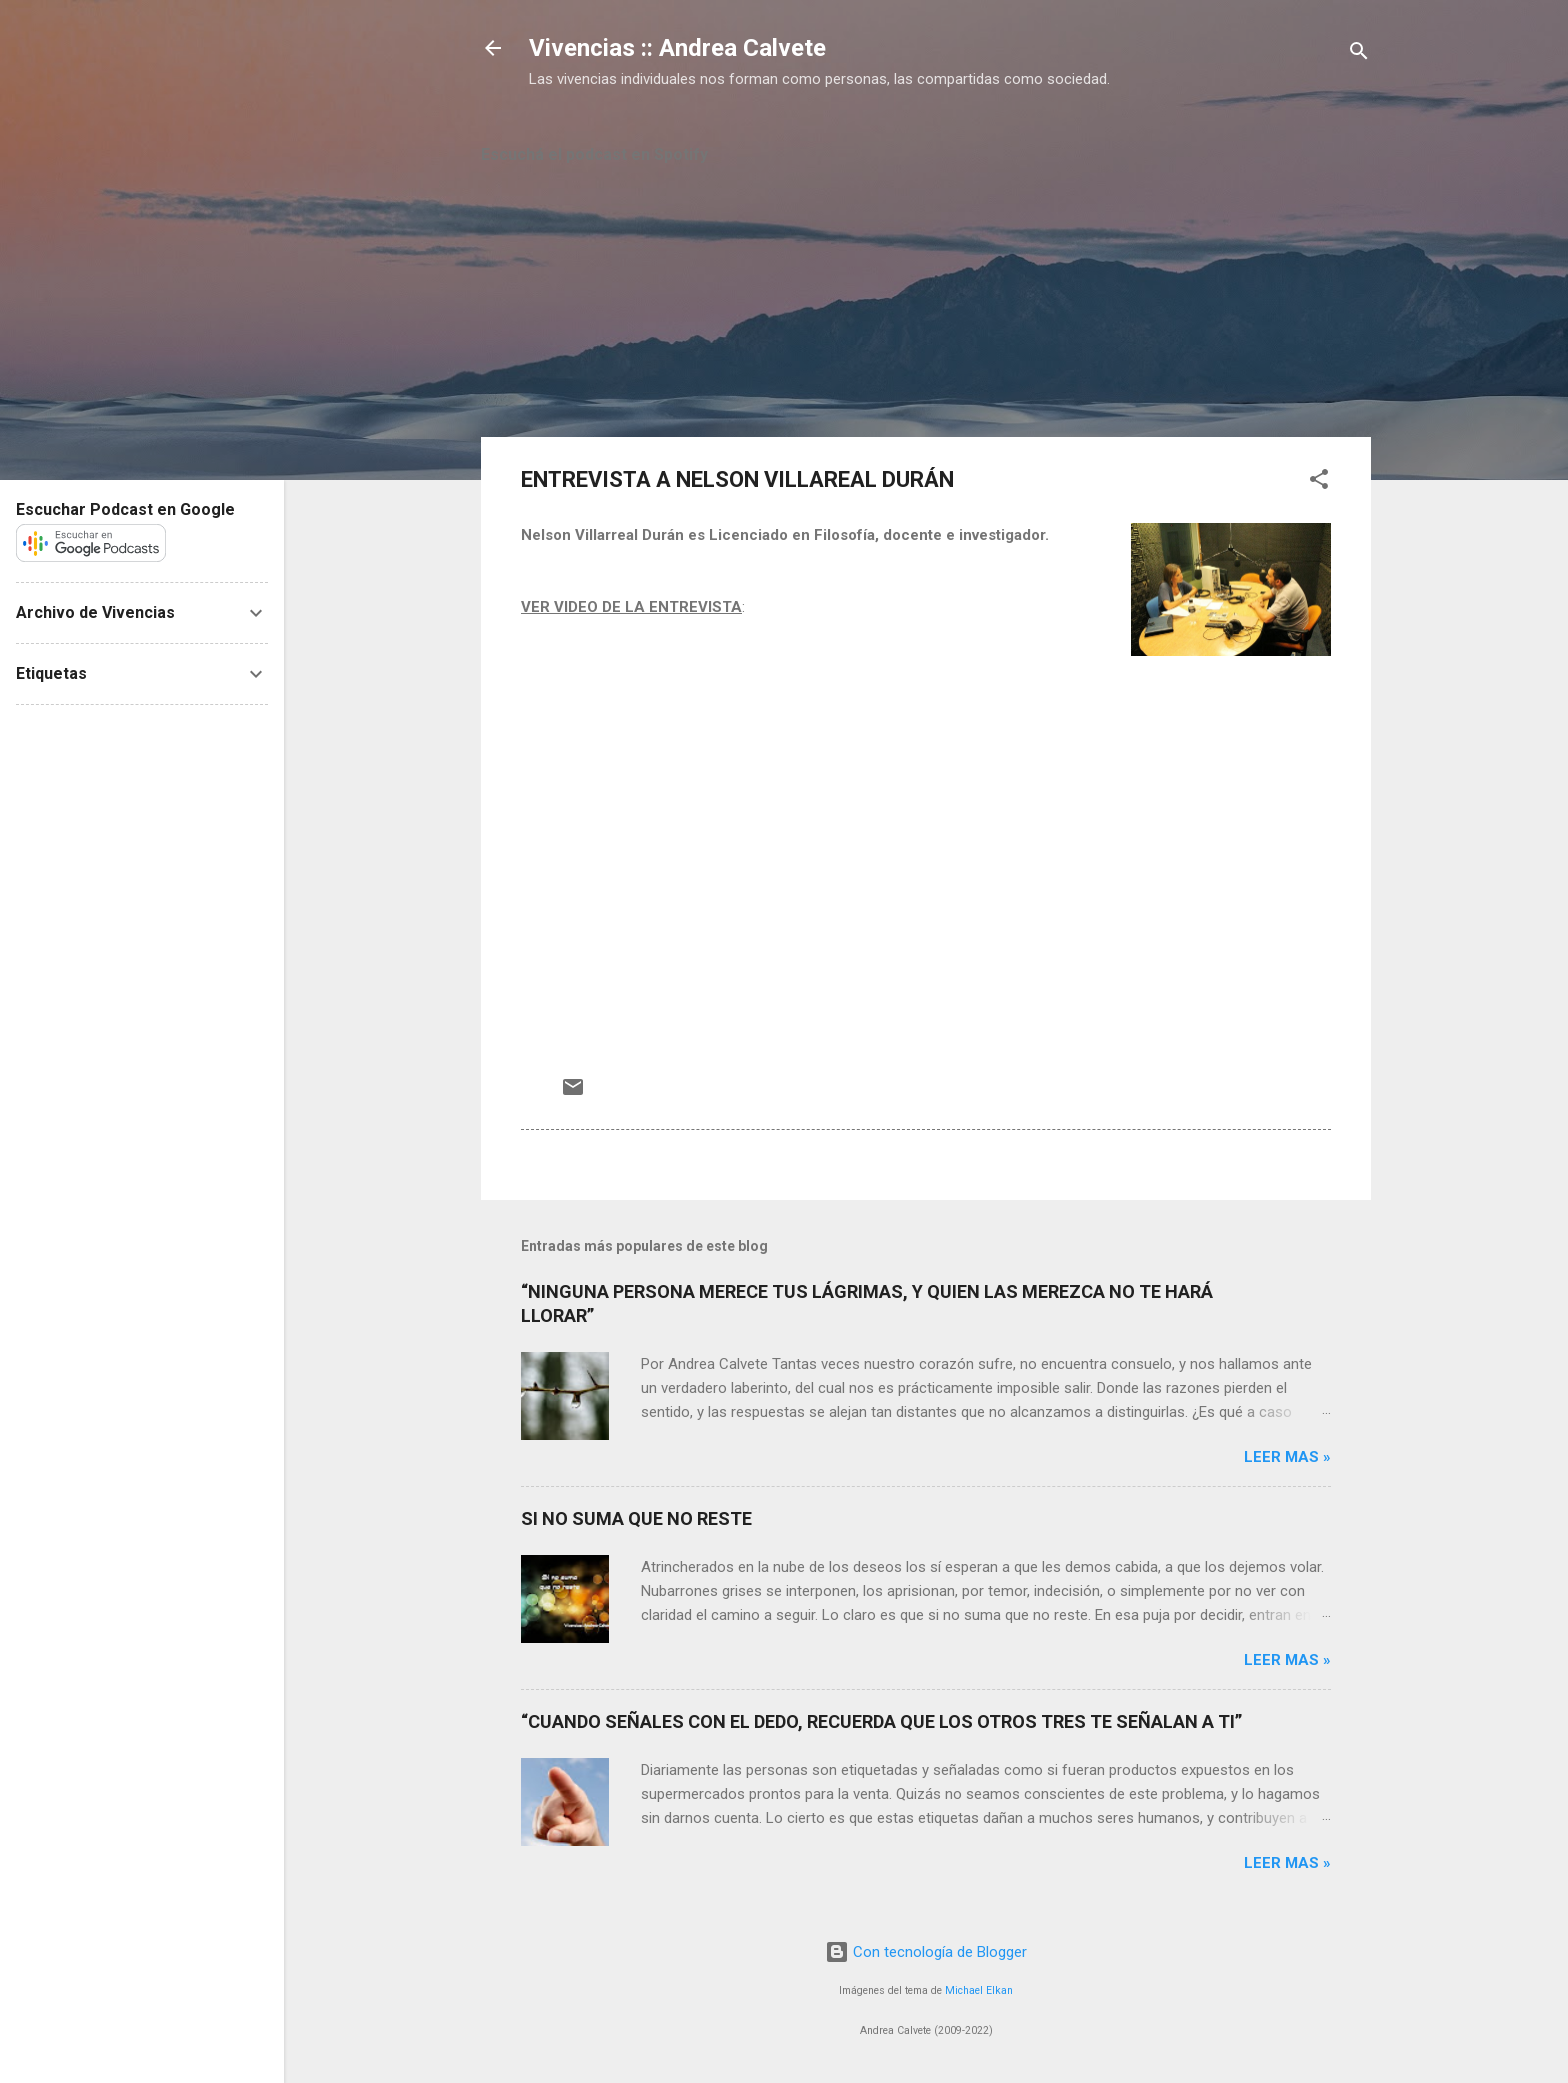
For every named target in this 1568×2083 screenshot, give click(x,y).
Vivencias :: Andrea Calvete (677, 48)
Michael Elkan (979, 1990)
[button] (1319, 482)
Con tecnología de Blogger (926, 1952)
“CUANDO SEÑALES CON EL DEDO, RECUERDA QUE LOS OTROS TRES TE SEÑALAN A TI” (881, 1721)
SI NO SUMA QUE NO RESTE (636, 1518)
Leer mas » (1287, 1457)
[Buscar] (1359, 54)
